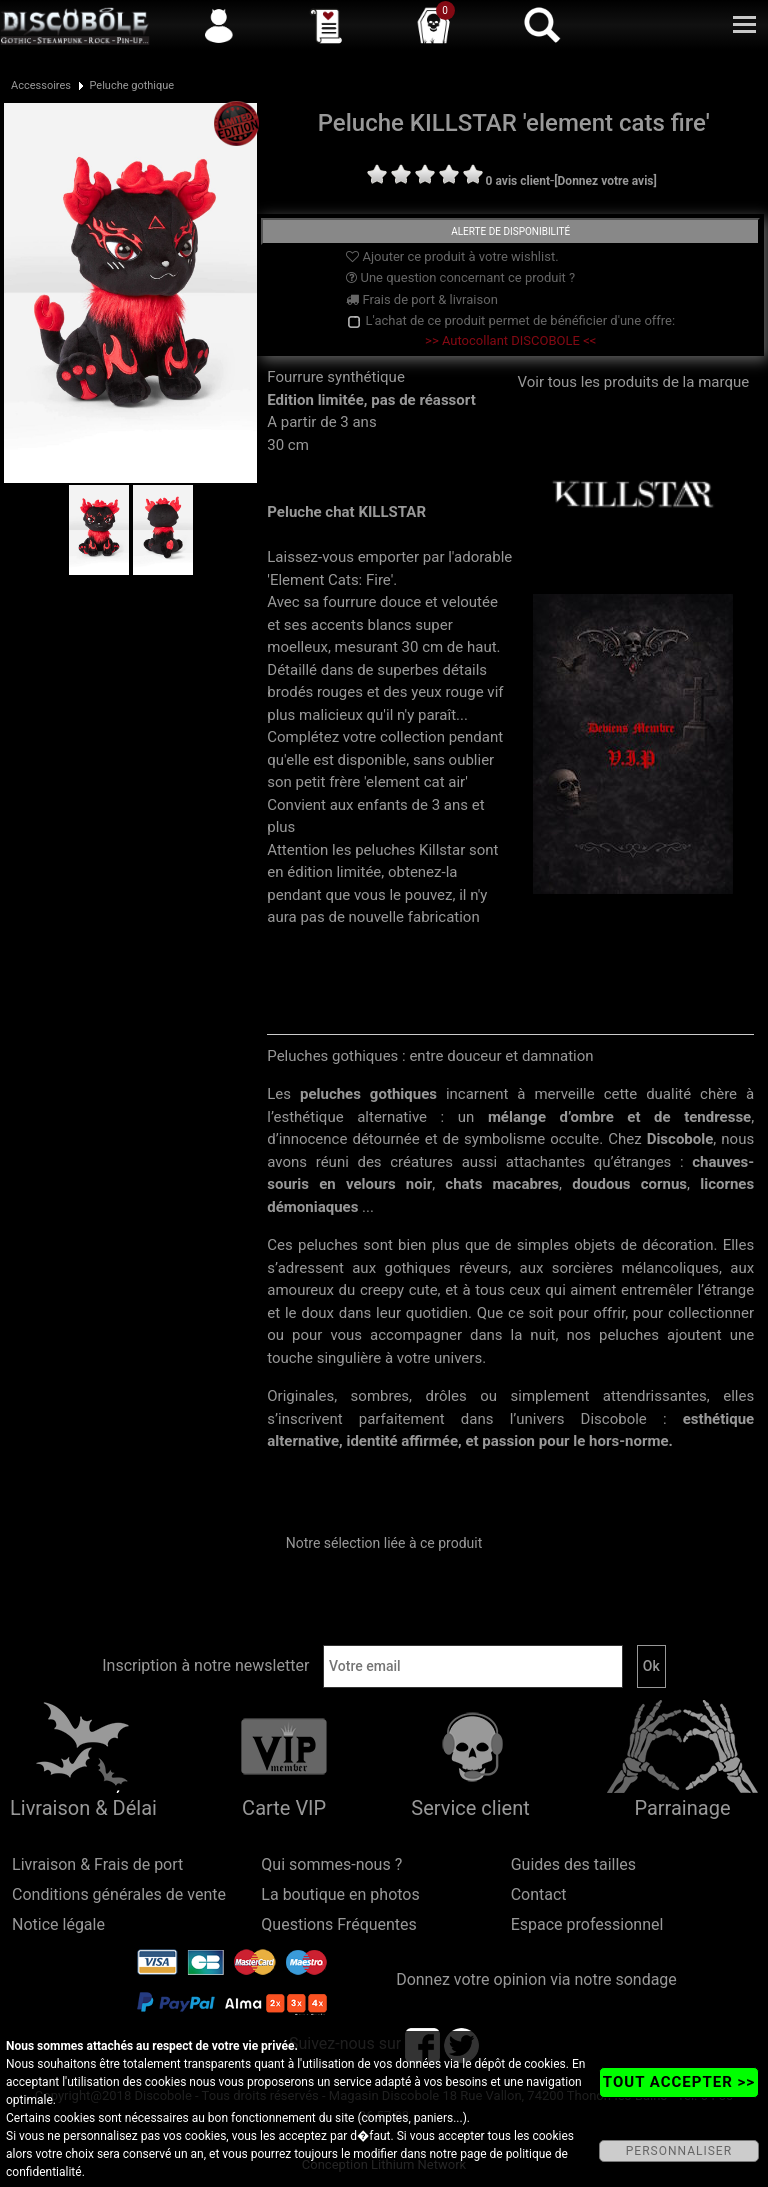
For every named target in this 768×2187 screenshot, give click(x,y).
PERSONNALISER (679, 2151)
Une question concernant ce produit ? (460, 277)
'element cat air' (416, 782)
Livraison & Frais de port (97, 1864)
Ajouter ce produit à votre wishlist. (452, 256)
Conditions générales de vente (119, 1894)
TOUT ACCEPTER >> (679, 2082)
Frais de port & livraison (422, 299)
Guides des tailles (573, 1864)
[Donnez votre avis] (605, 181)
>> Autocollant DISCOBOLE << (510, 340)
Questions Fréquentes (339, 1924)
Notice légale (58, 1924)
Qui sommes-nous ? (331, 1864)
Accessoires (41, 85)
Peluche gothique (131, 85)
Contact (539, 1894)
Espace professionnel (587, 1924)
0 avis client (518, 181)
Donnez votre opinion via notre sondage (536, 1979)
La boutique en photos (340, 1894)
